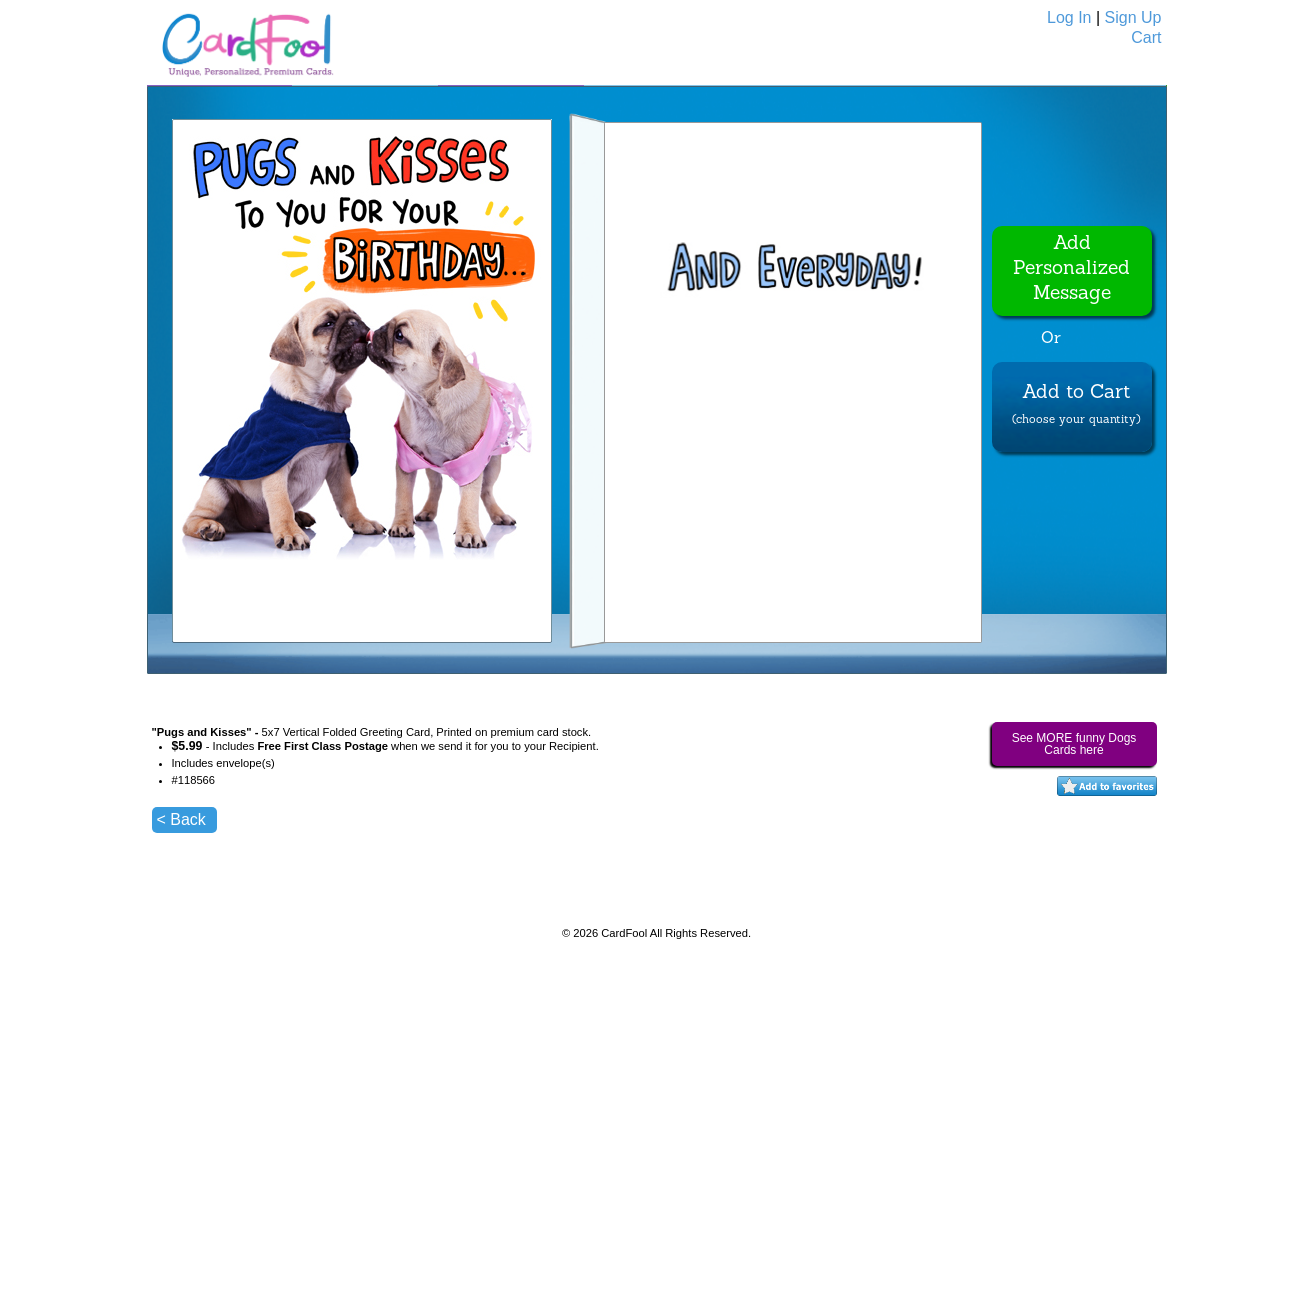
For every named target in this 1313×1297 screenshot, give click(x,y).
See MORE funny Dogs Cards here (1074, 744)
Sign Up (1133, 17)
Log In (1069, 17)
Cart (1146, 37)
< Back (181, 819)
